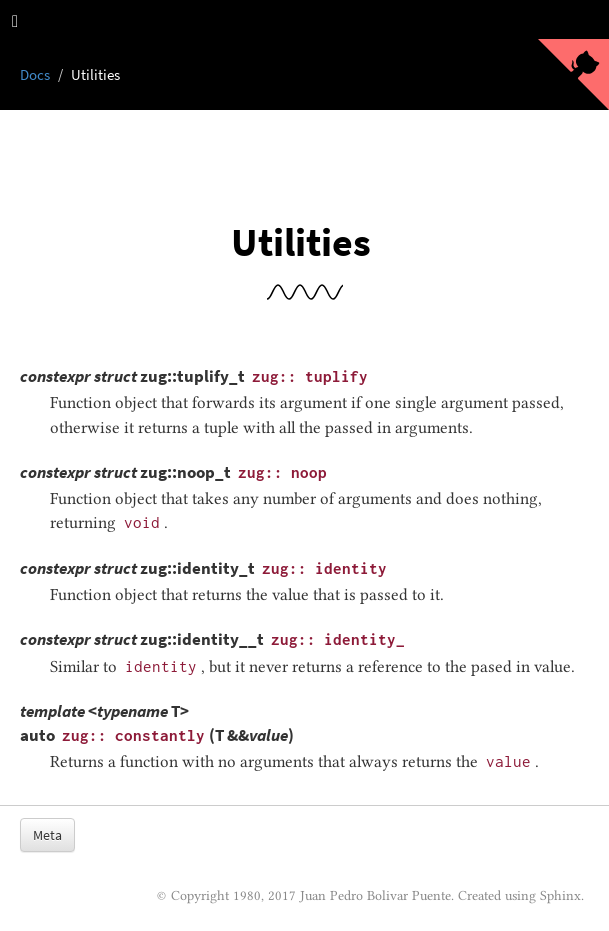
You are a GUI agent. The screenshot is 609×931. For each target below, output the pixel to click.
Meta (47, 835)
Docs (35, 74)
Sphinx (560, 895)
